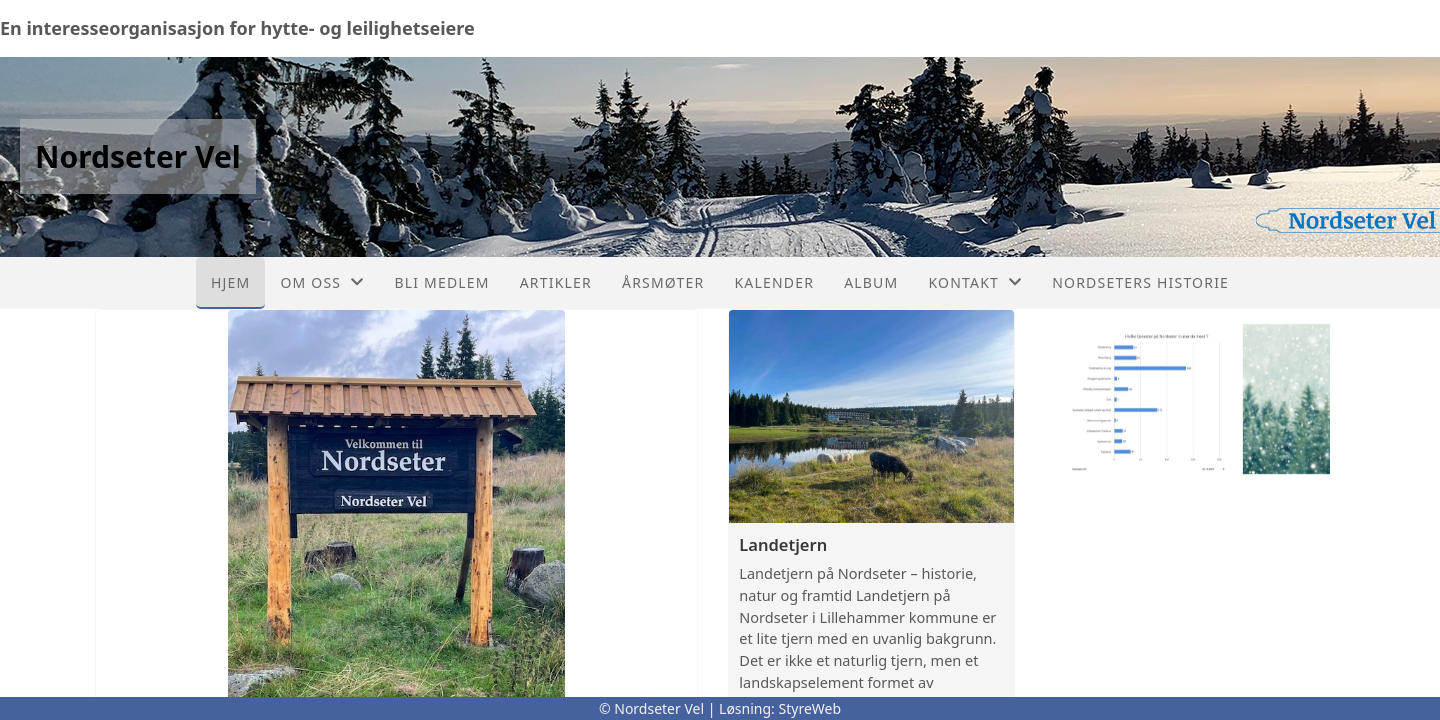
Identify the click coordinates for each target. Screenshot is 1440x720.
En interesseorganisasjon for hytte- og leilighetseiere (237, 28)
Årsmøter (663, 282)
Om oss (322, 282)
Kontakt (975, 282)
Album (871, 282)
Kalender (774, 282)
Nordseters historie (1140, 282)
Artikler (556, 282)
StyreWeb (810, 708)
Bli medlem (441, 282)
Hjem (230, 282)
